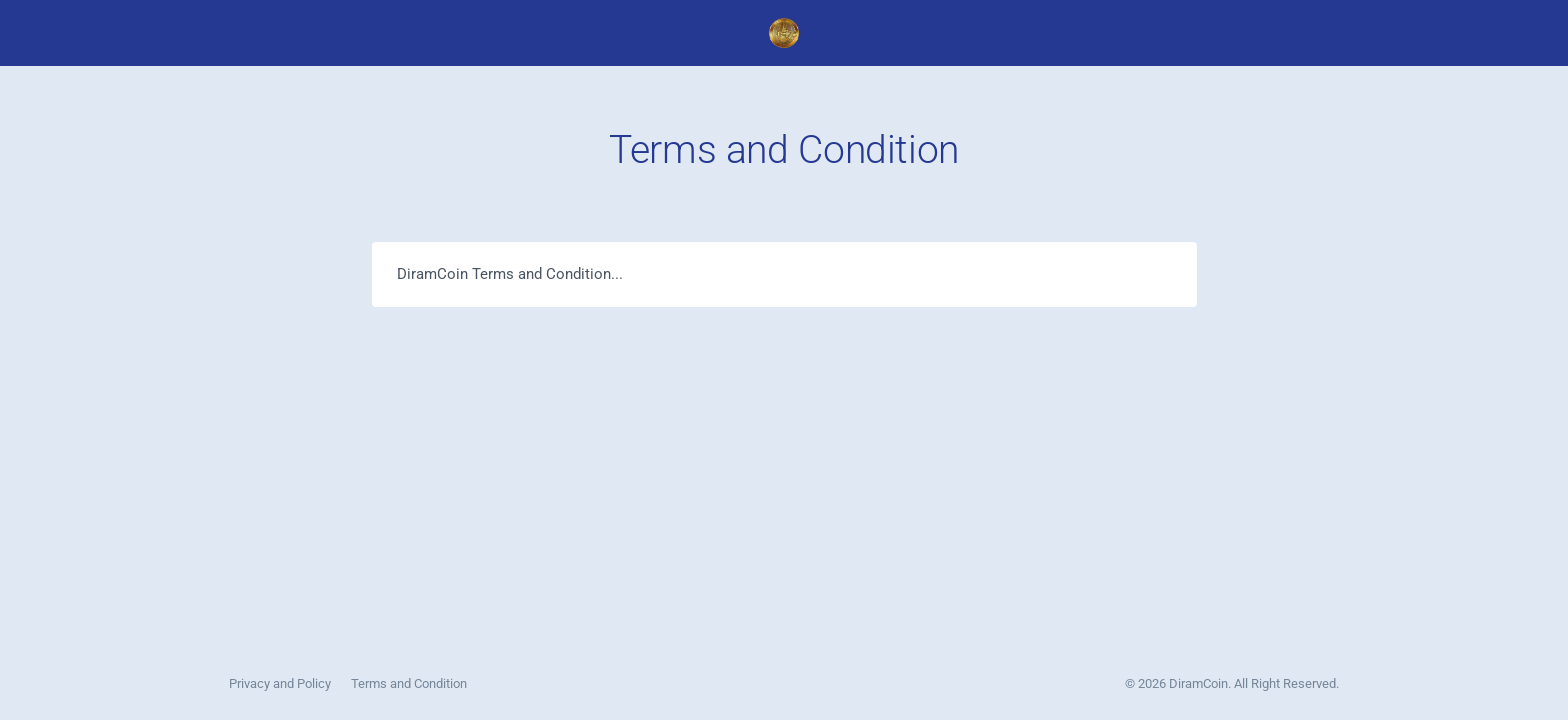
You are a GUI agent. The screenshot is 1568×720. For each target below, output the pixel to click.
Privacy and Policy (280, 683)
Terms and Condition (409, 683)
